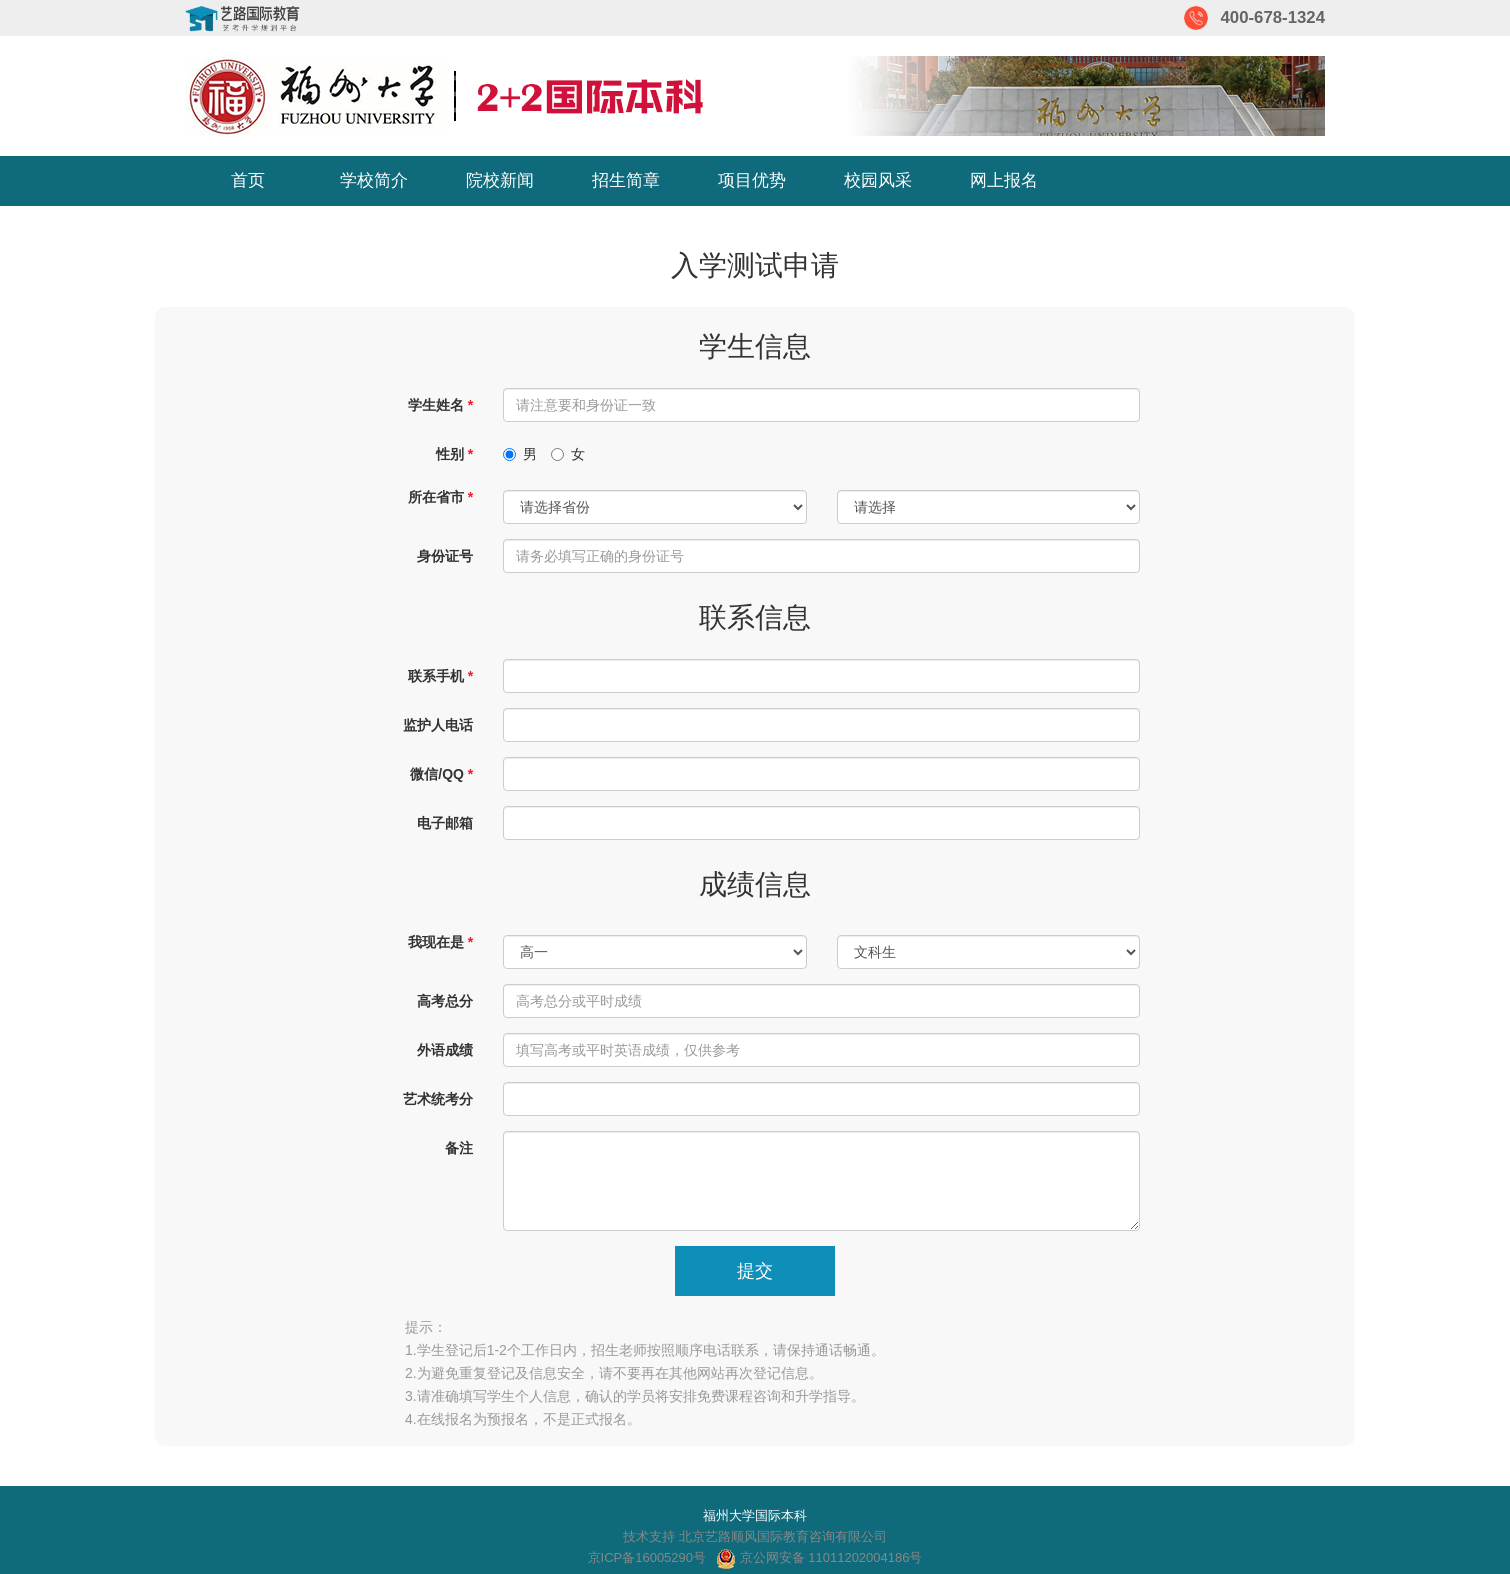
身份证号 (445, 556)
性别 (450, 454)
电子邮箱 (445, 823)
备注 (459, 1148)
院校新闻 (500, 180)
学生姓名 (436, 405)
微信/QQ (437, 774)
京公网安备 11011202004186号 (819, 1557)
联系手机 (436, 676)
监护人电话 (438, 725)
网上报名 (1004, 180)
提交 (755, 1271)
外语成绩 (445, 1050)
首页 (248, 180)
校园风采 (878, 180)
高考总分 (445, 1001)
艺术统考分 (438, 1099)
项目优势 (752, 180)
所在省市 (436, 497)
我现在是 (436, 942)
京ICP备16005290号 (647, 1557)
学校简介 (374, 180)
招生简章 (626, 180)
